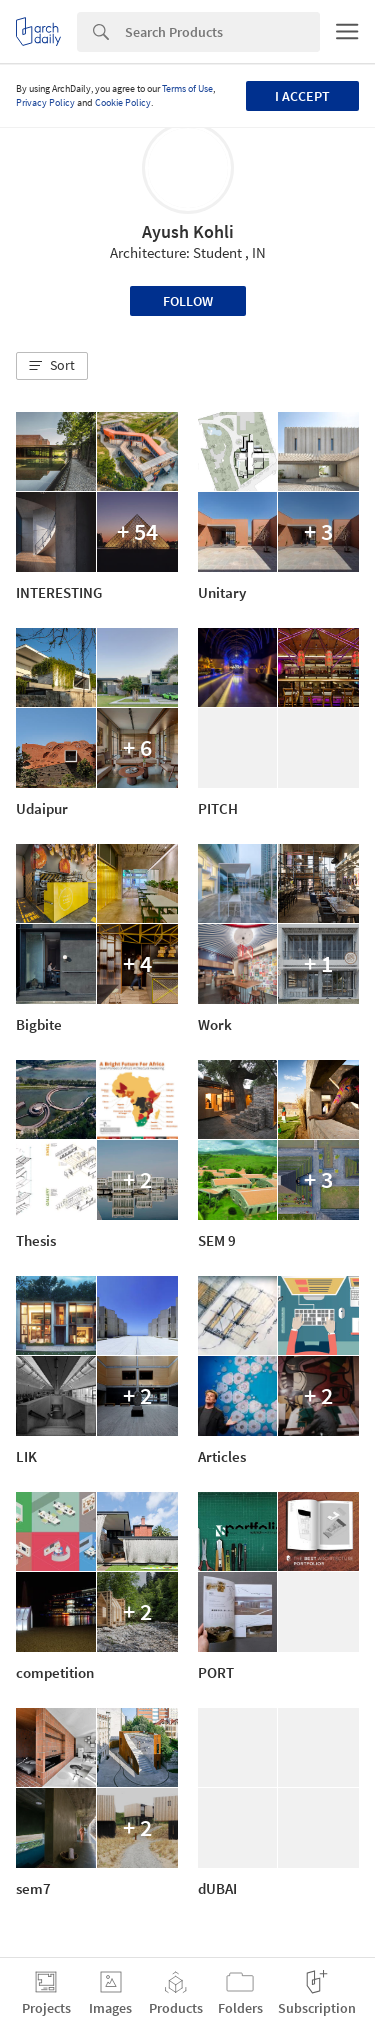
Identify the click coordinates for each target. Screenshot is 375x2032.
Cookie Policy (123, 102)
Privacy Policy (45, 102)
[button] (52, 366)
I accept (302, 96)
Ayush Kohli (188, 231)
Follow (188, 301)
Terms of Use (187, 88)
